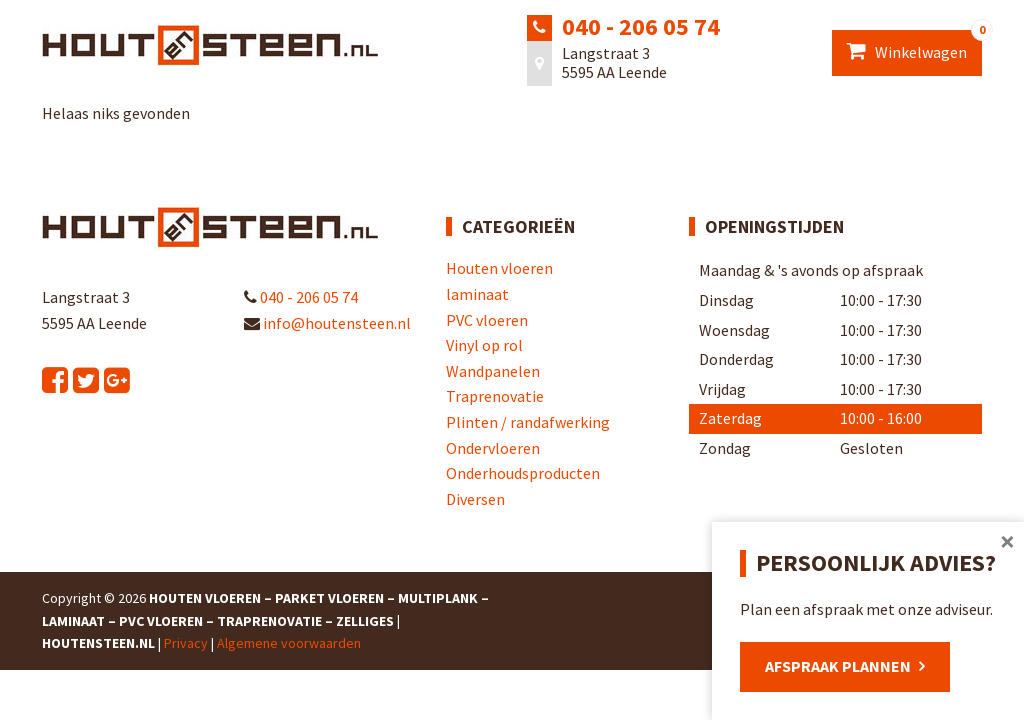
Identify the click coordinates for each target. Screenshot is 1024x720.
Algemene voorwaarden (289, 643)
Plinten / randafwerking (528, 422)
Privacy (186, 643)
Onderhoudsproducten (523, 473)
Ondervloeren (493, 448)
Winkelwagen (914, 46)
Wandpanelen (493, 371)
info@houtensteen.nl (327, 323)
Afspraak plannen (838, 666)
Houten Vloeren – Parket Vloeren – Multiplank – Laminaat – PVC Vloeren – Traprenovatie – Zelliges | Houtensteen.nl (265, 620)
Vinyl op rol (484, 345)
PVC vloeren (487, 320)
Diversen (475, 499)
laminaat (477, 294)
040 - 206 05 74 (641, 26)
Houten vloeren (499, 268)
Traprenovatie (495, 396)
